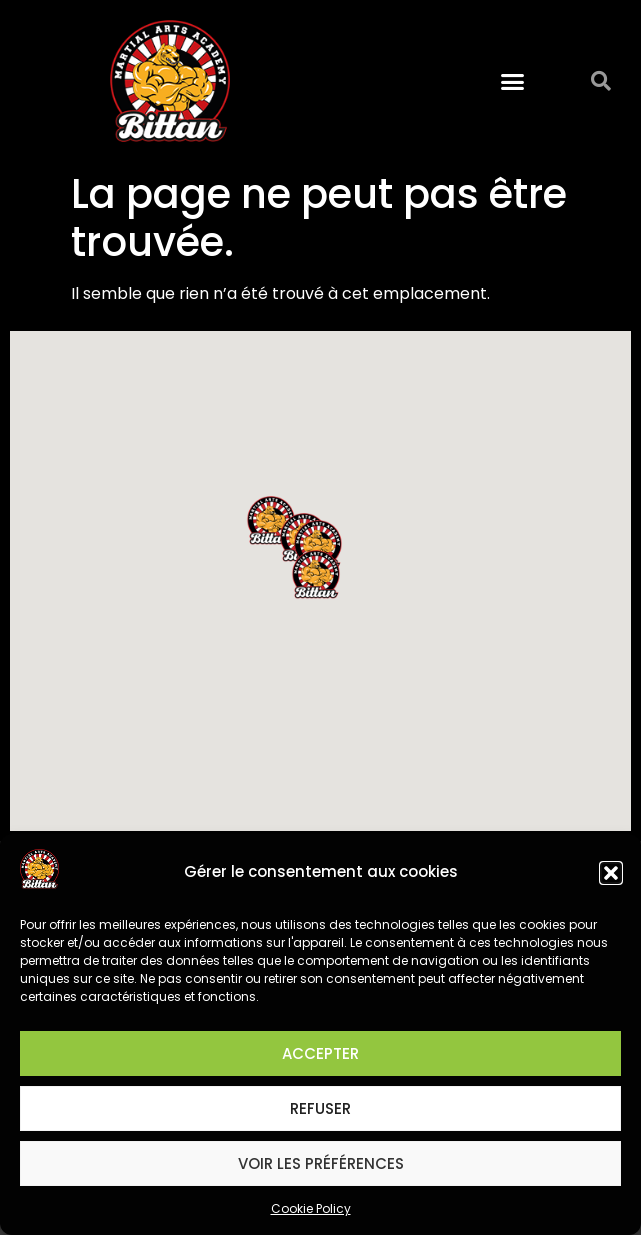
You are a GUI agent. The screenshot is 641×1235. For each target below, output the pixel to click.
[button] (611, 873)
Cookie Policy (311, 1208)
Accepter (320, 1053)
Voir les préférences (321, 1163)
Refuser (320, 1108)
